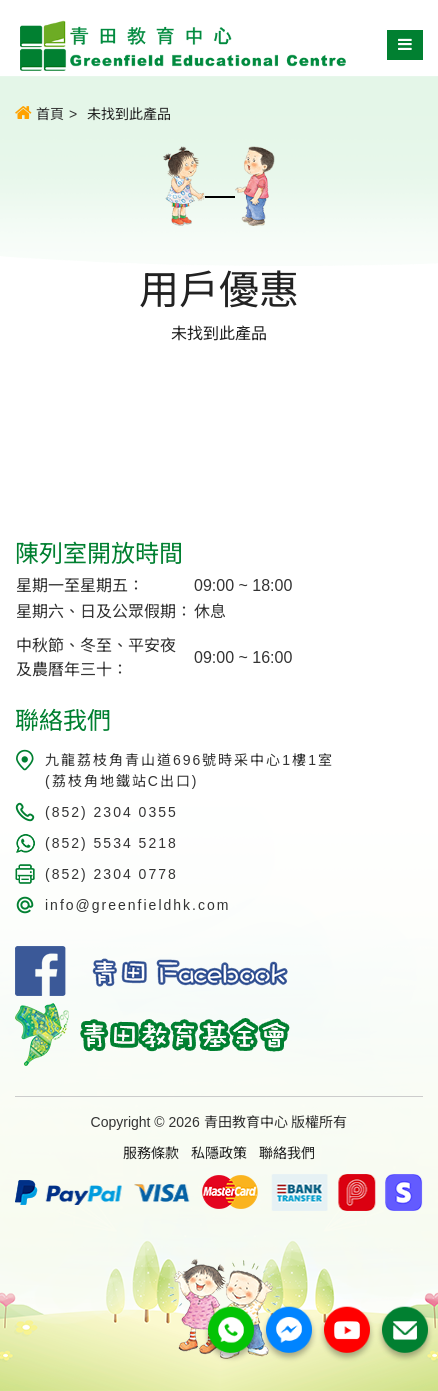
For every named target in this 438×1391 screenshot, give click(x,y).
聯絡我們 (287, 1153)
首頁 (39, 113)
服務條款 (151, 1153)
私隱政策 (219, 1153)
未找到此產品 (129, 114)
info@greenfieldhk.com (137, 905)
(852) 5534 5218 (111, 843)
